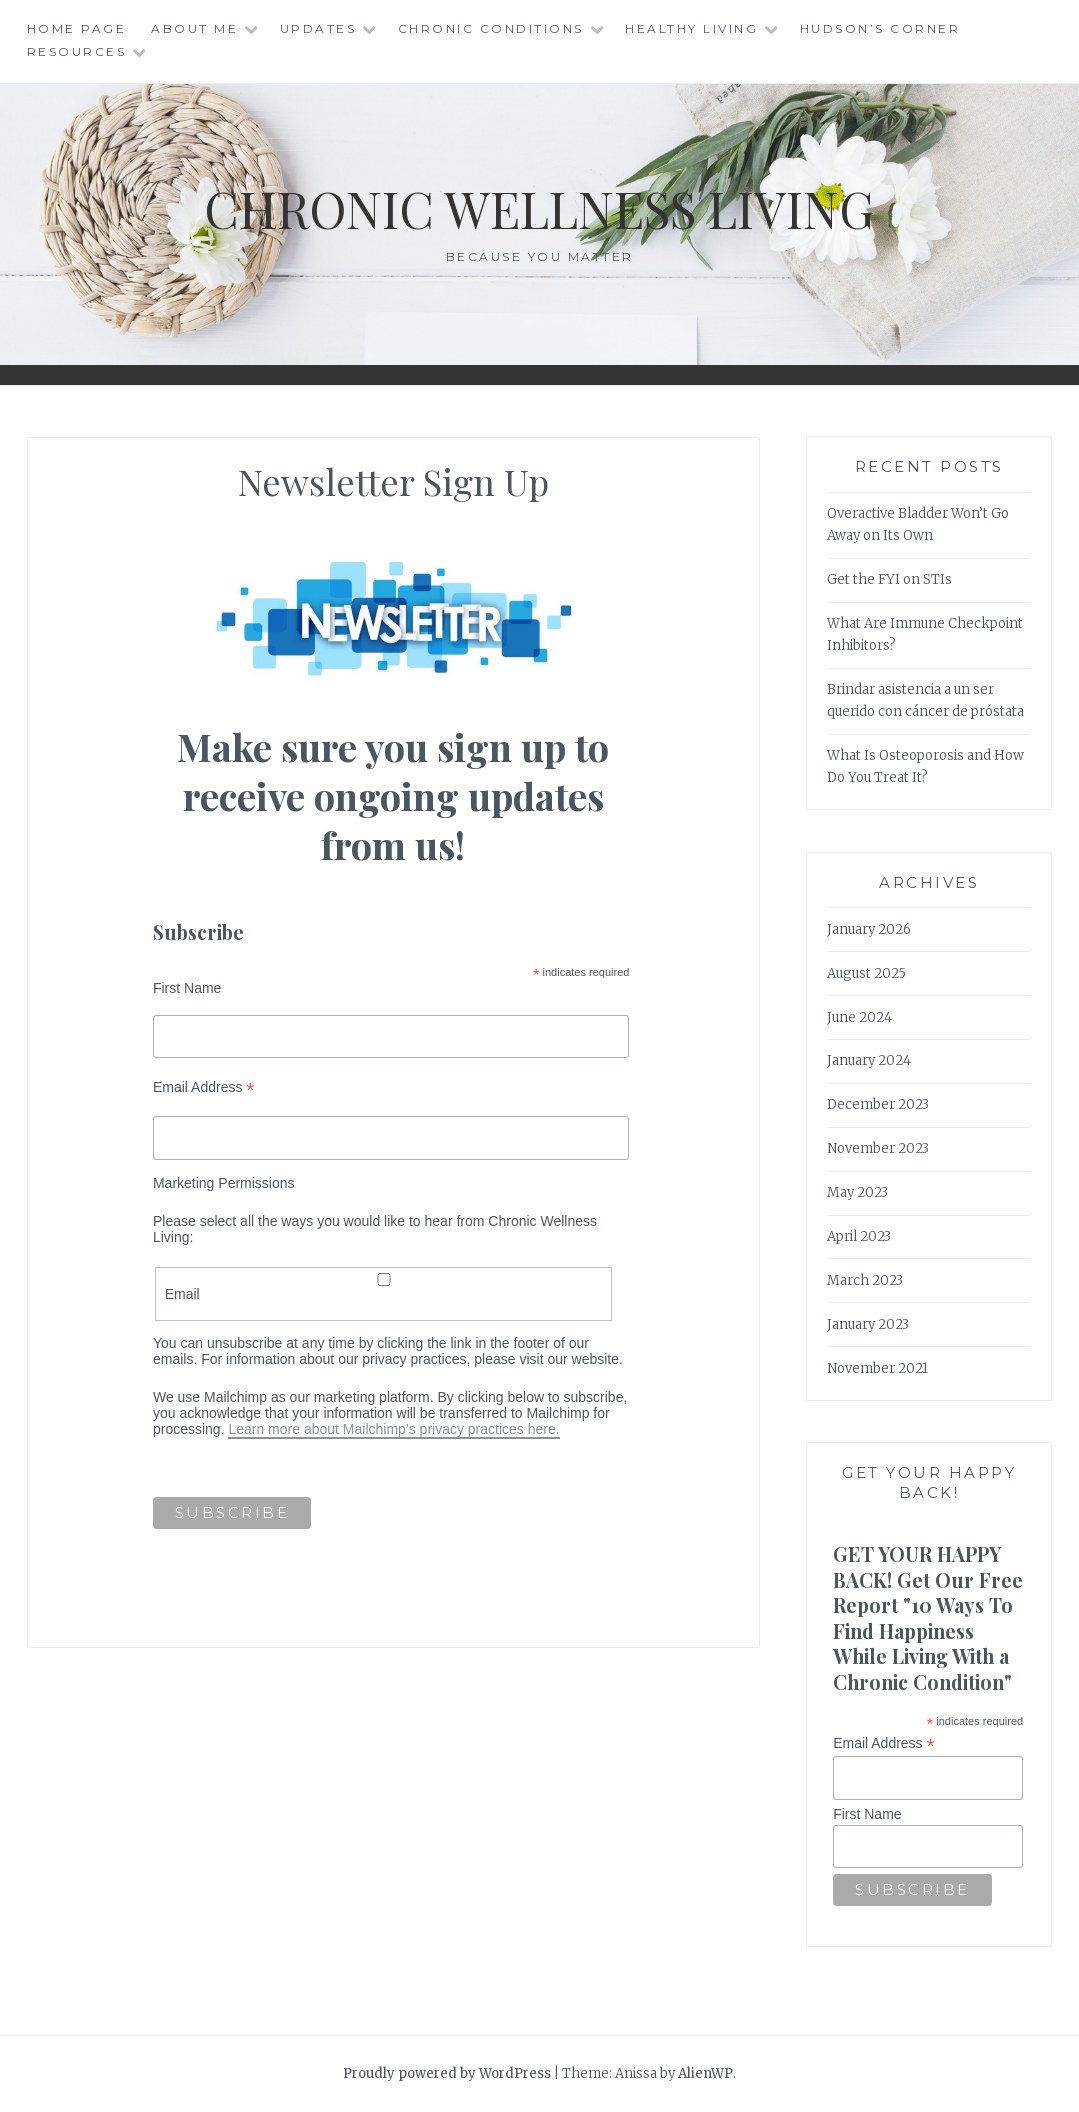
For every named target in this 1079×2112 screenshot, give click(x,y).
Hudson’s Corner (880, 28)
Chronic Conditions (491, 28)
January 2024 (869, 1060)
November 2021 (877, 1368)
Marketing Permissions (224, 1183)
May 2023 (857, 1192)
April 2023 (859, 1236)
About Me (194, 28)
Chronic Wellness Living (539, 208)
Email (384, 1287)
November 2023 (878, 1148)
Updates (318, 28)
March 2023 (865, 1280)
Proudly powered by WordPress (447, 2073)
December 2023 (878, 1104)
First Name (187, 988)
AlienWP (705, 2073)
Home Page (77, 28)
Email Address (204, 1087)
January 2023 (868, 1324)
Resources (77, 51)
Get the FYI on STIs (889, 579)
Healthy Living (691, 28)
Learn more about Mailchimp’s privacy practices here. (393, 1429)
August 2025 (866, 973)
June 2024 (859, 1017)
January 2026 (869, 929)
